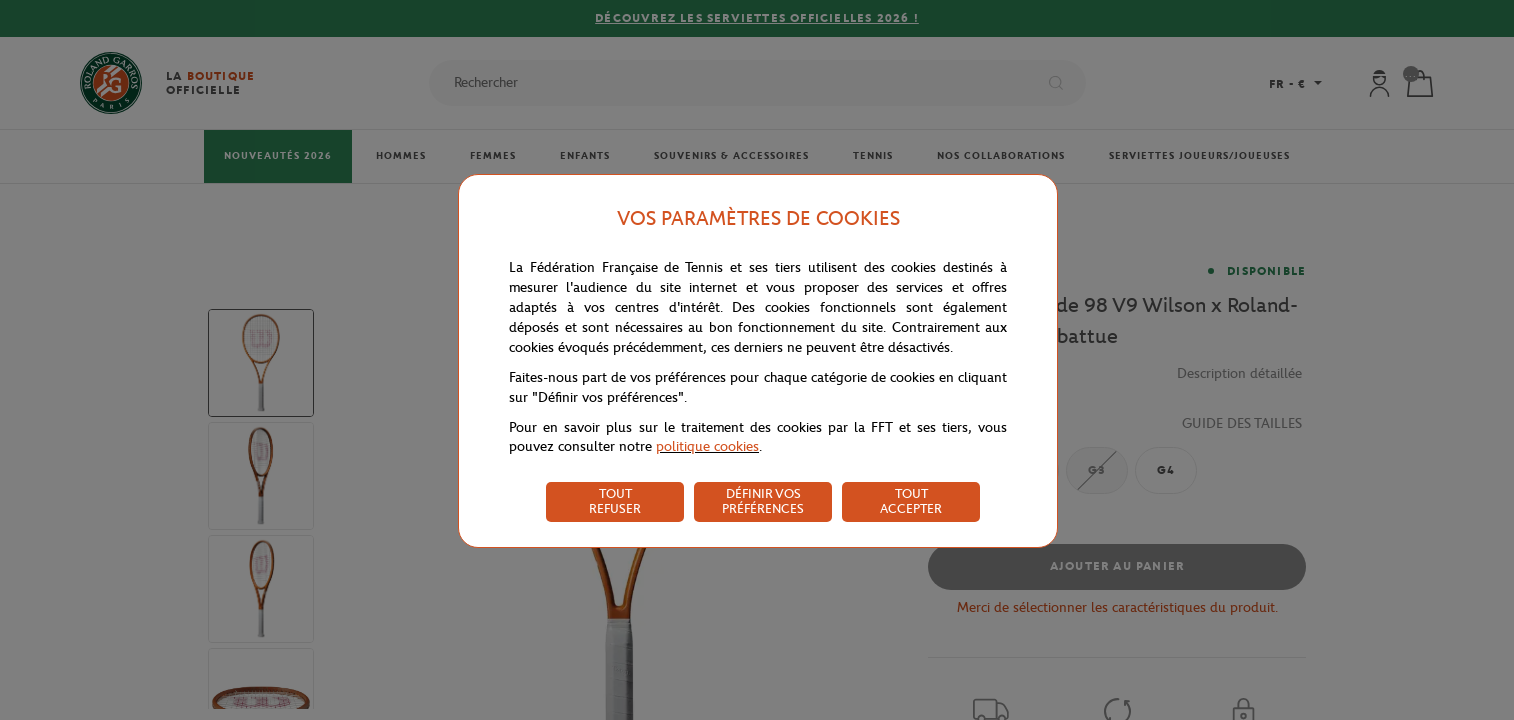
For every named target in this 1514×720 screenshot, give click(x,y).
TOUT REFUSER (615, 501)
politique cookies (707, 446)
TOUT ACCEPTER (911, 501)
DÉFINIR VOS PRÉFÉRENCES (763, 501)
